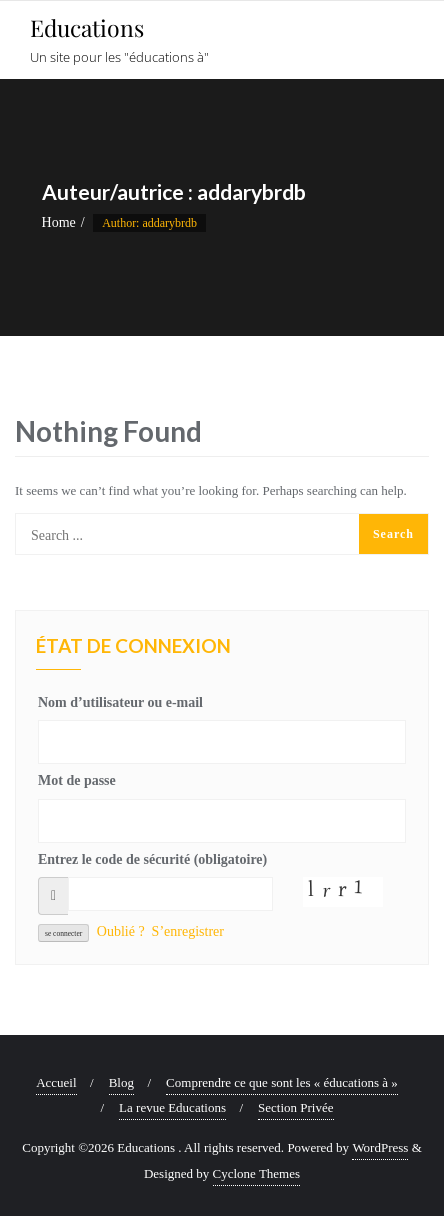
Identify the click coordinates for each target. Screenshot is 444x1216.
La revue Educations (172, 1107)
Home (59, 222)
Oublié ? (121, 931)
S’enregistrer (188, 931)
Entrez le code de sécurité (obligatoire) (152, 859)
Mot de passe (77, 780)
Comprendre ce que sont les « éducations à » (282, 1082)
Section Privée (295, 1107)
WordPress (380, 1147)
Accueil (56, 1082)
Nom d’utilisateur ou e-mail (120, 702)
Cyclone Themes (257, 1173)
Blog (121, 1082)
